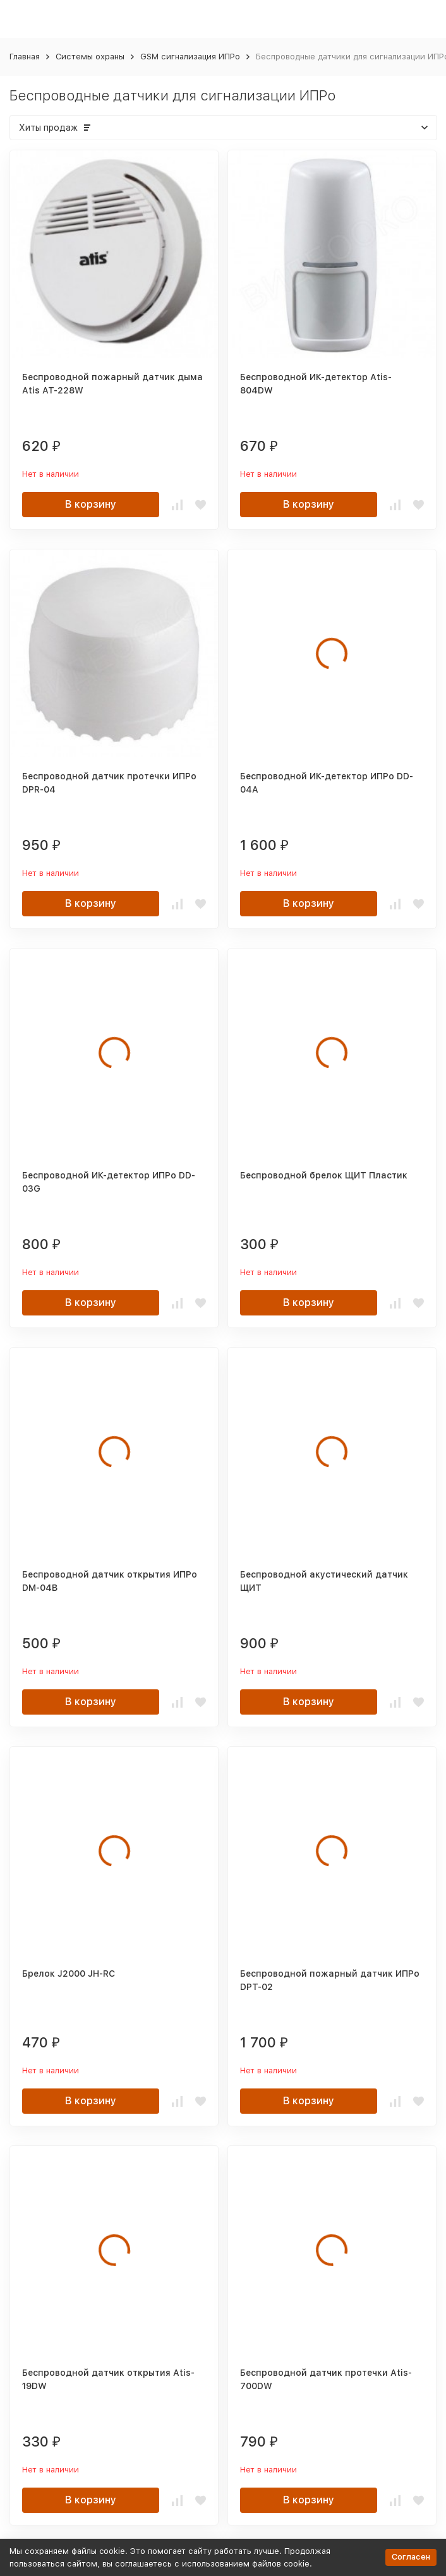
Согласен (411, 2556)
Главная (24, 56)
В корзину (90, 504)
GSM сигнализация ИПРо (190, 56)
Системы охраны (90, 56)
